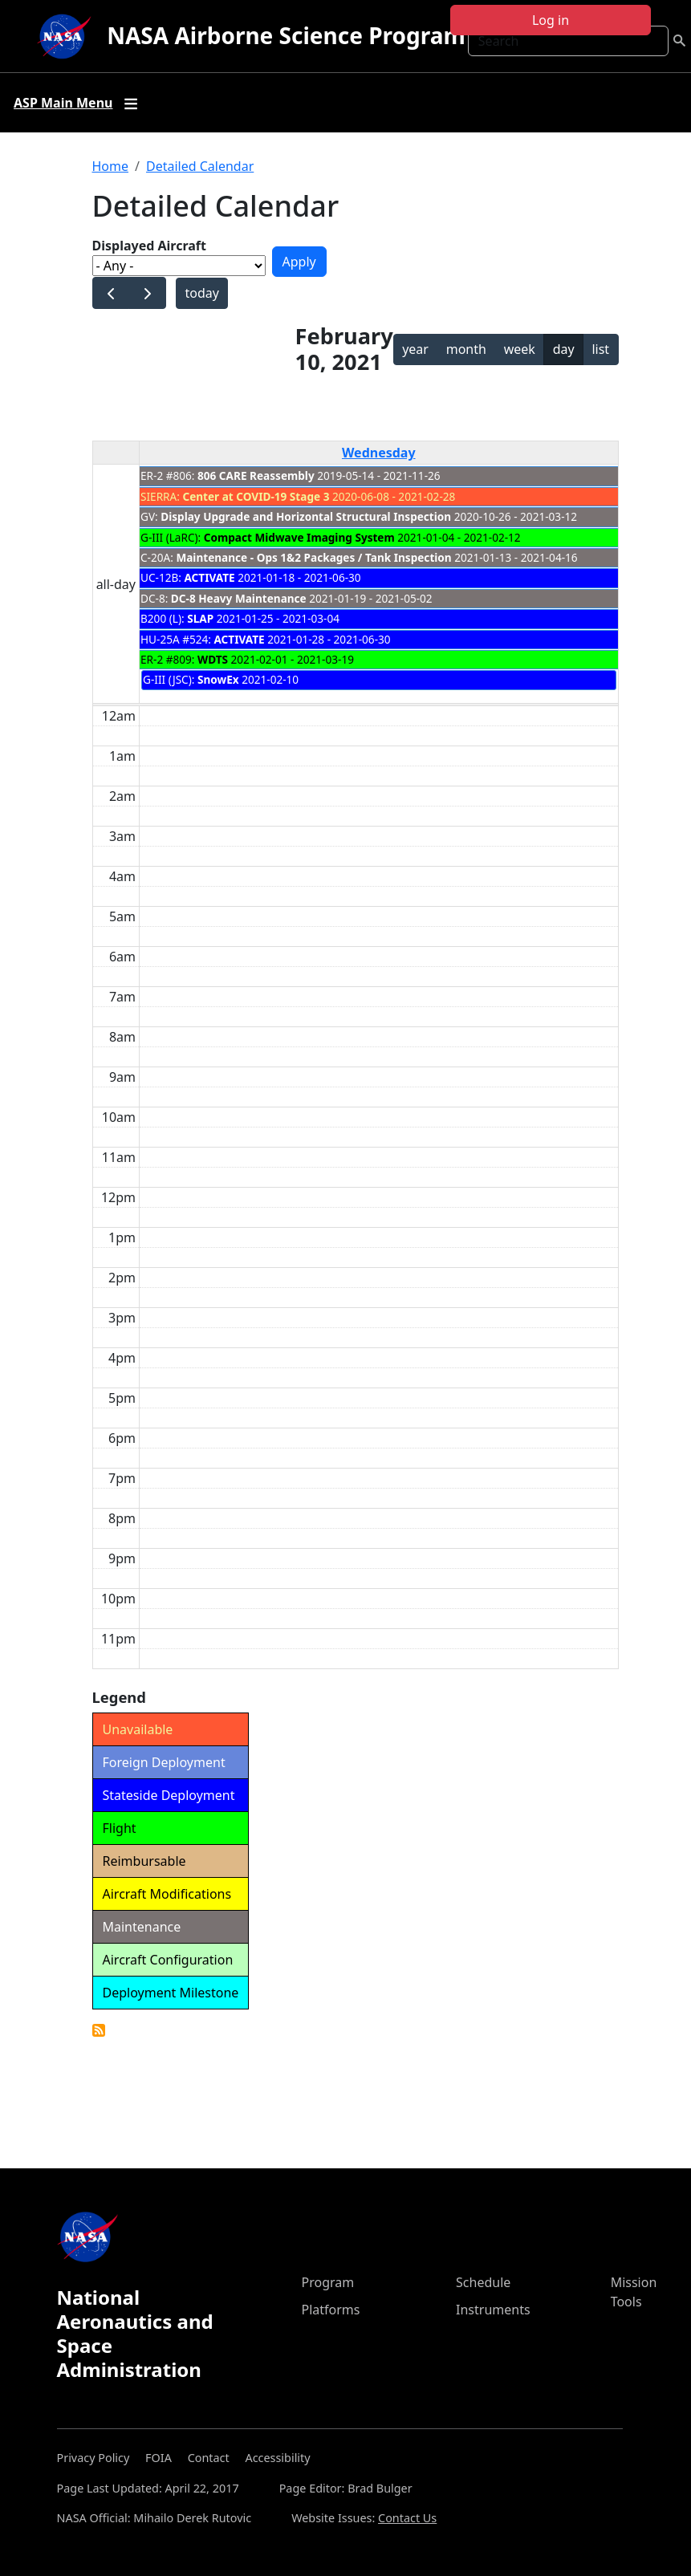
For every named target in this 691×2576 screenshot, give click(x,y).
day (564, 349)
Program (328, 2282)
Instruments (493, 2309)
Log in (550, 20)
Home (110, 166)
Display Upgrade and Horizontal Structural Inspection (306, 516)
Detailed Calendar (200, 166)
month (466, 349)
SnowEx (218, 679)
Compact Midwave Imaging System (299, 537)
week (519, 349)
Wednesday (379, 452)
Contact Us (407, 2517)
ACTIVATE (209, 577)
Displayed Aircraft (149, 245)
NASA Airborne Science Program (286, 35)
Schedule (483, 2282)
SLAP (200, 618)
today (201, 293)
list (600, 349)
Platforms (331, 2309)
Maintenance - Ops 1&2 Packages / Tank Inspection (313, 557)
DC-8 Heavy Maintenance (239, 598)
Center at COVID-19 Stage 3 (255, 496)
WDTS (212, 659)
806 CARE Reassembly (256, 475)
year (415, 349)
